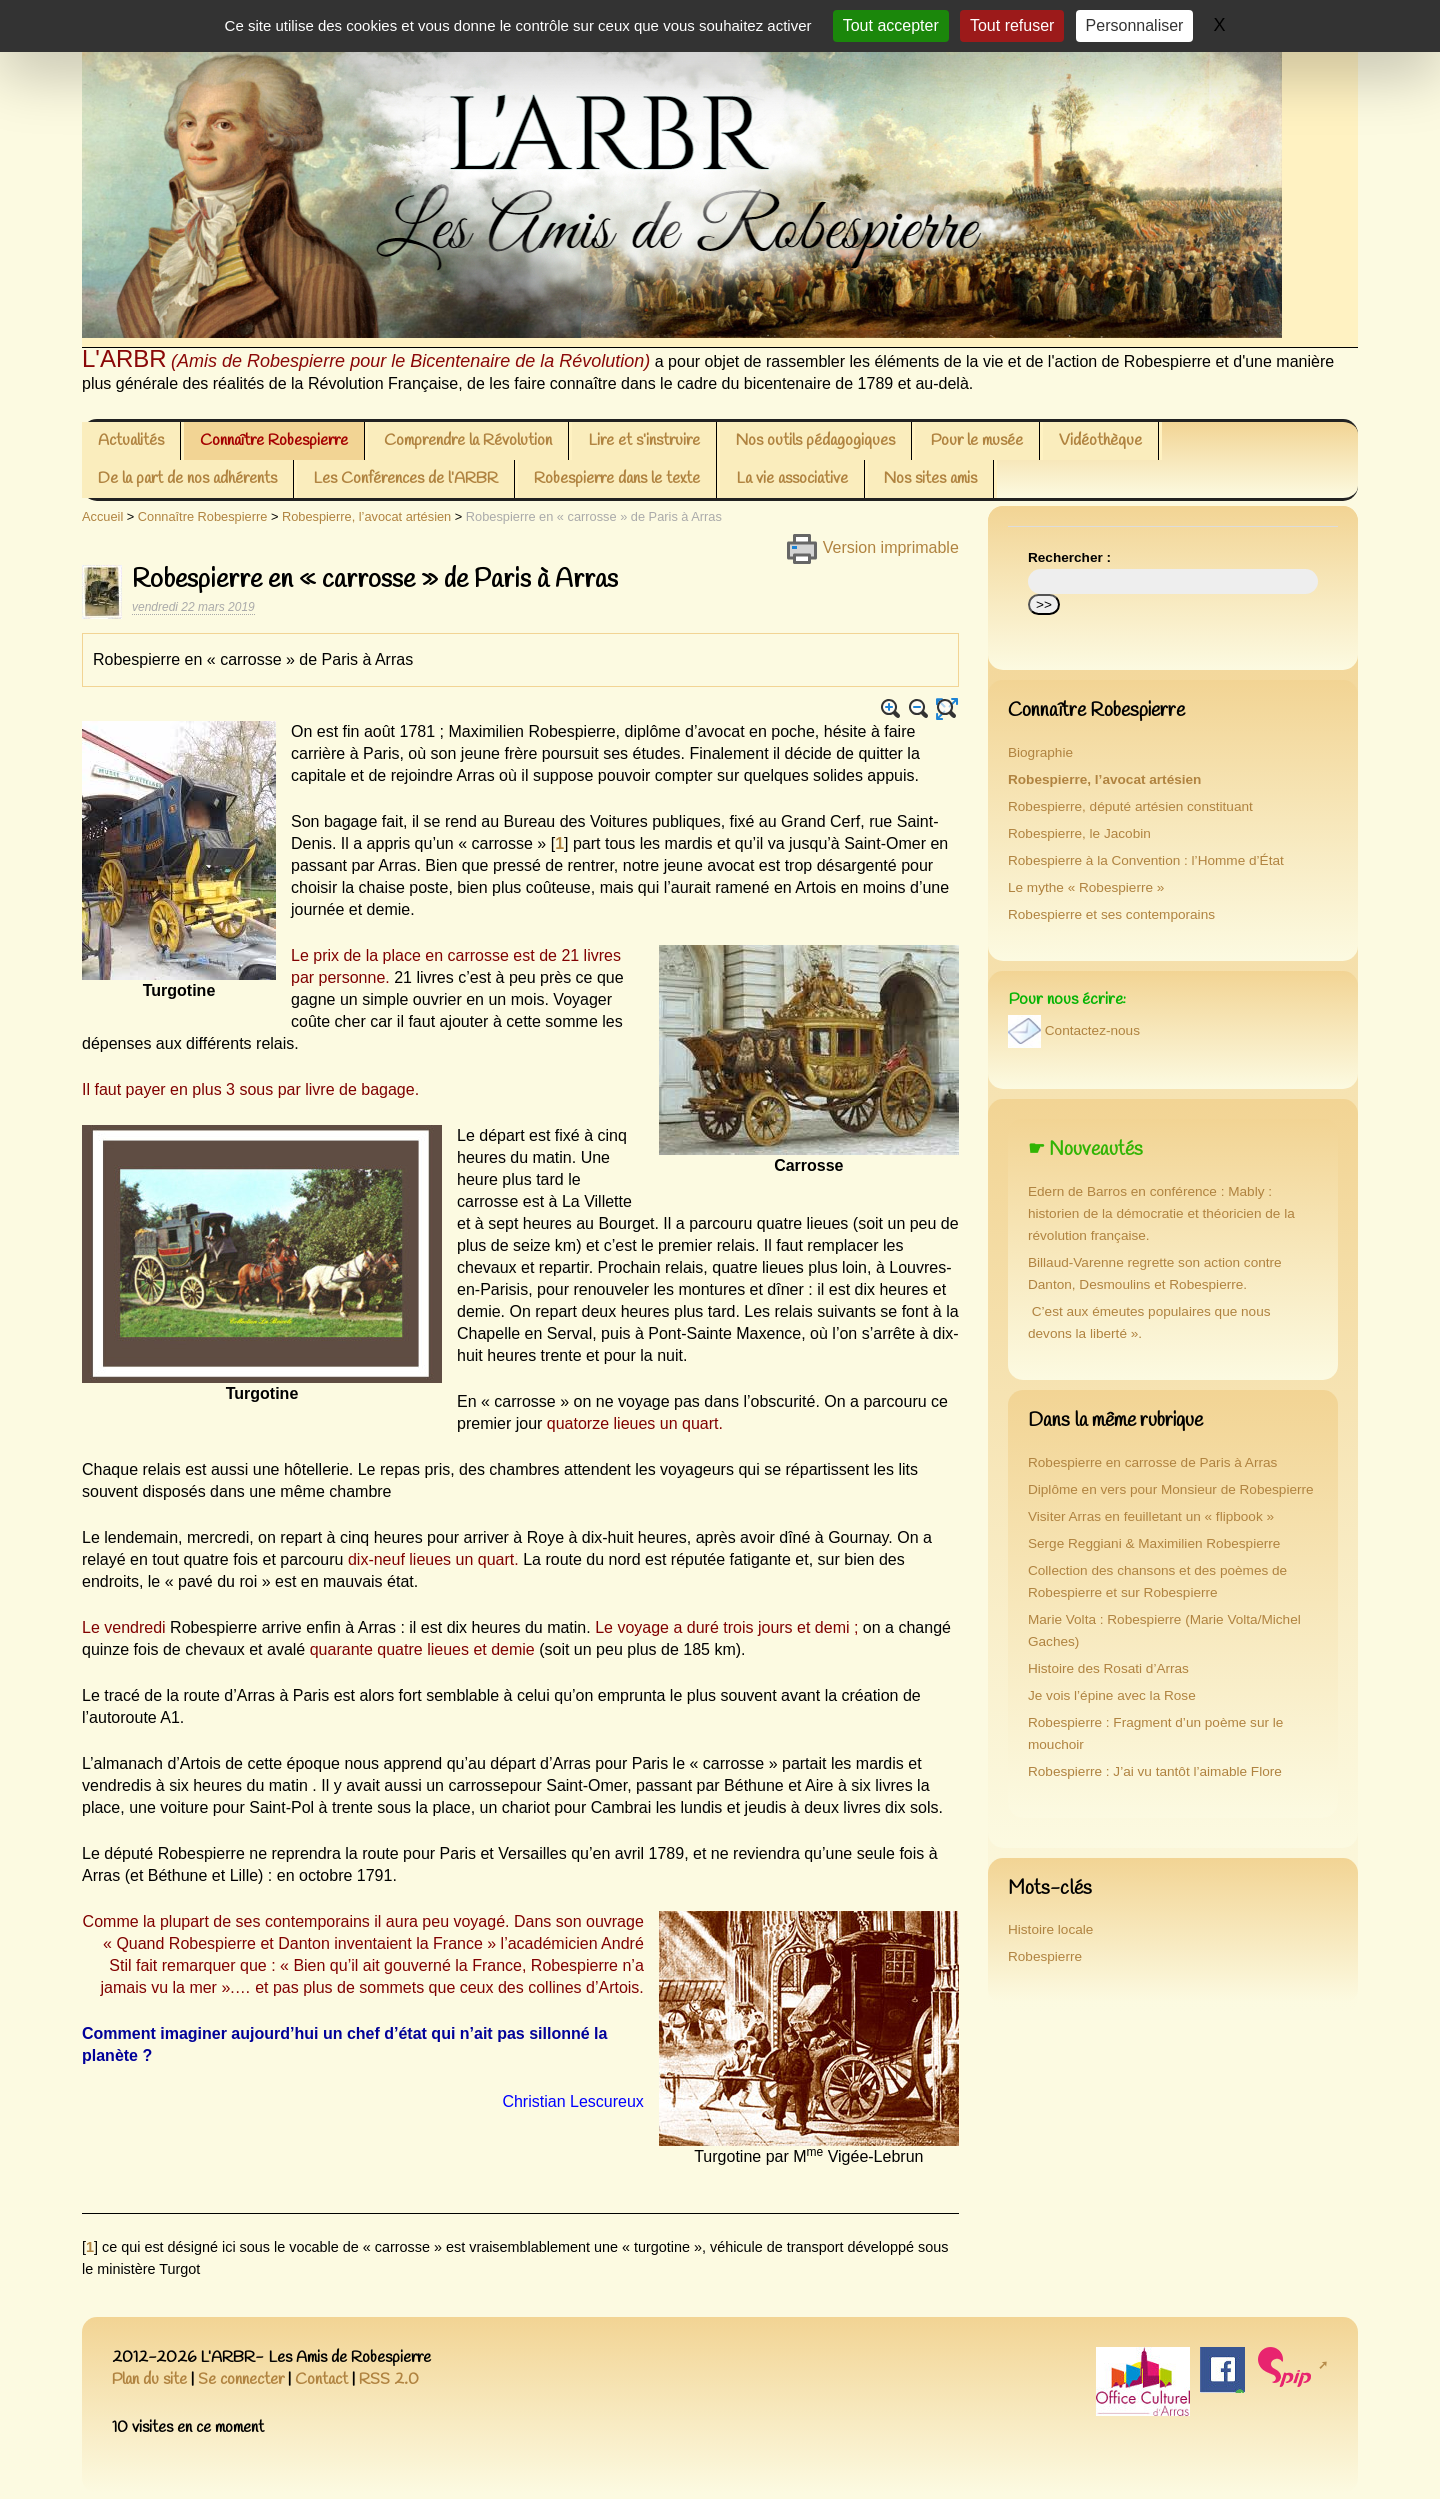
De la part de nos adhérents (187, 478)
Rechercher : (1069, 557)
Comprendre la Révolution (468, 440)
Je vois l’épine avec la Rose (1112, 1695)
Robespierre (1045, 1956)
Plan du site (149, 2379)
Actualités (131, 440)
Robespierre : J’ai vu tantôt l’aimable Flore (1155, 1771)
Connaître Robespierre (274, 440)
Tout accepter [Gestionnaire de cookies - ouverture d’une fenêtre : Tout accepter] (891, 25)
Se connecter (241, 2379)
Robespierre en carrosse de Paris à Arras (1152, 1462)
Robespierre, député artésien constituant (1130, 806)
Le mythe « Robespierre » (1086, 887)
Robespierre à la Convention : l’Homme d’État (1146, 860)
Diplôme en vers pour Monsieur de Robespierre (1171, 1489)
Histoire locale (1050, 1929)
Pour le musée (977, 440)
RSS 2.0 (389, 2379)
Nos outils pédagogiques (815, 440)
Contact (321, 2379)
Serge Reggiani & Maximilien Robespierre (1154, 1543)
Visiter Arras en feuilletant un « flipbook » (1151, 1516)
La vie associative (792, 478)
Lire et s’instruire (644, 440)
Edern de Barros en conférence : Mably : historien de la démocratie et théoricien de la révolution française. (1161, 1213)
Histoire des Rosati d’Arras (1108, 1668)
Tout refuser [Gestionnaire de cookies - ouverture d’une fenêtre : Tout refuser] (1012, 25)
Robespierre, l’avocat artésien (366, 516)
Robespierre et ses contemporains (1111, 914)
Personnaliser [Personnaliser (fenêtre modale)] (1135, 25)
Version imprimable (872, 547)
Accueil (102, 516)
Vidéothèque (1100, 440)
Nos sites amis (930, 478)
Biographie (1040, 752)
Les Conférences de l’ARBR (405, 478)
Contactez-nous (1092, 1031)
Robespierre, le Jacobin (1079, 833)
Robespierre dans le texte (617, 478)
